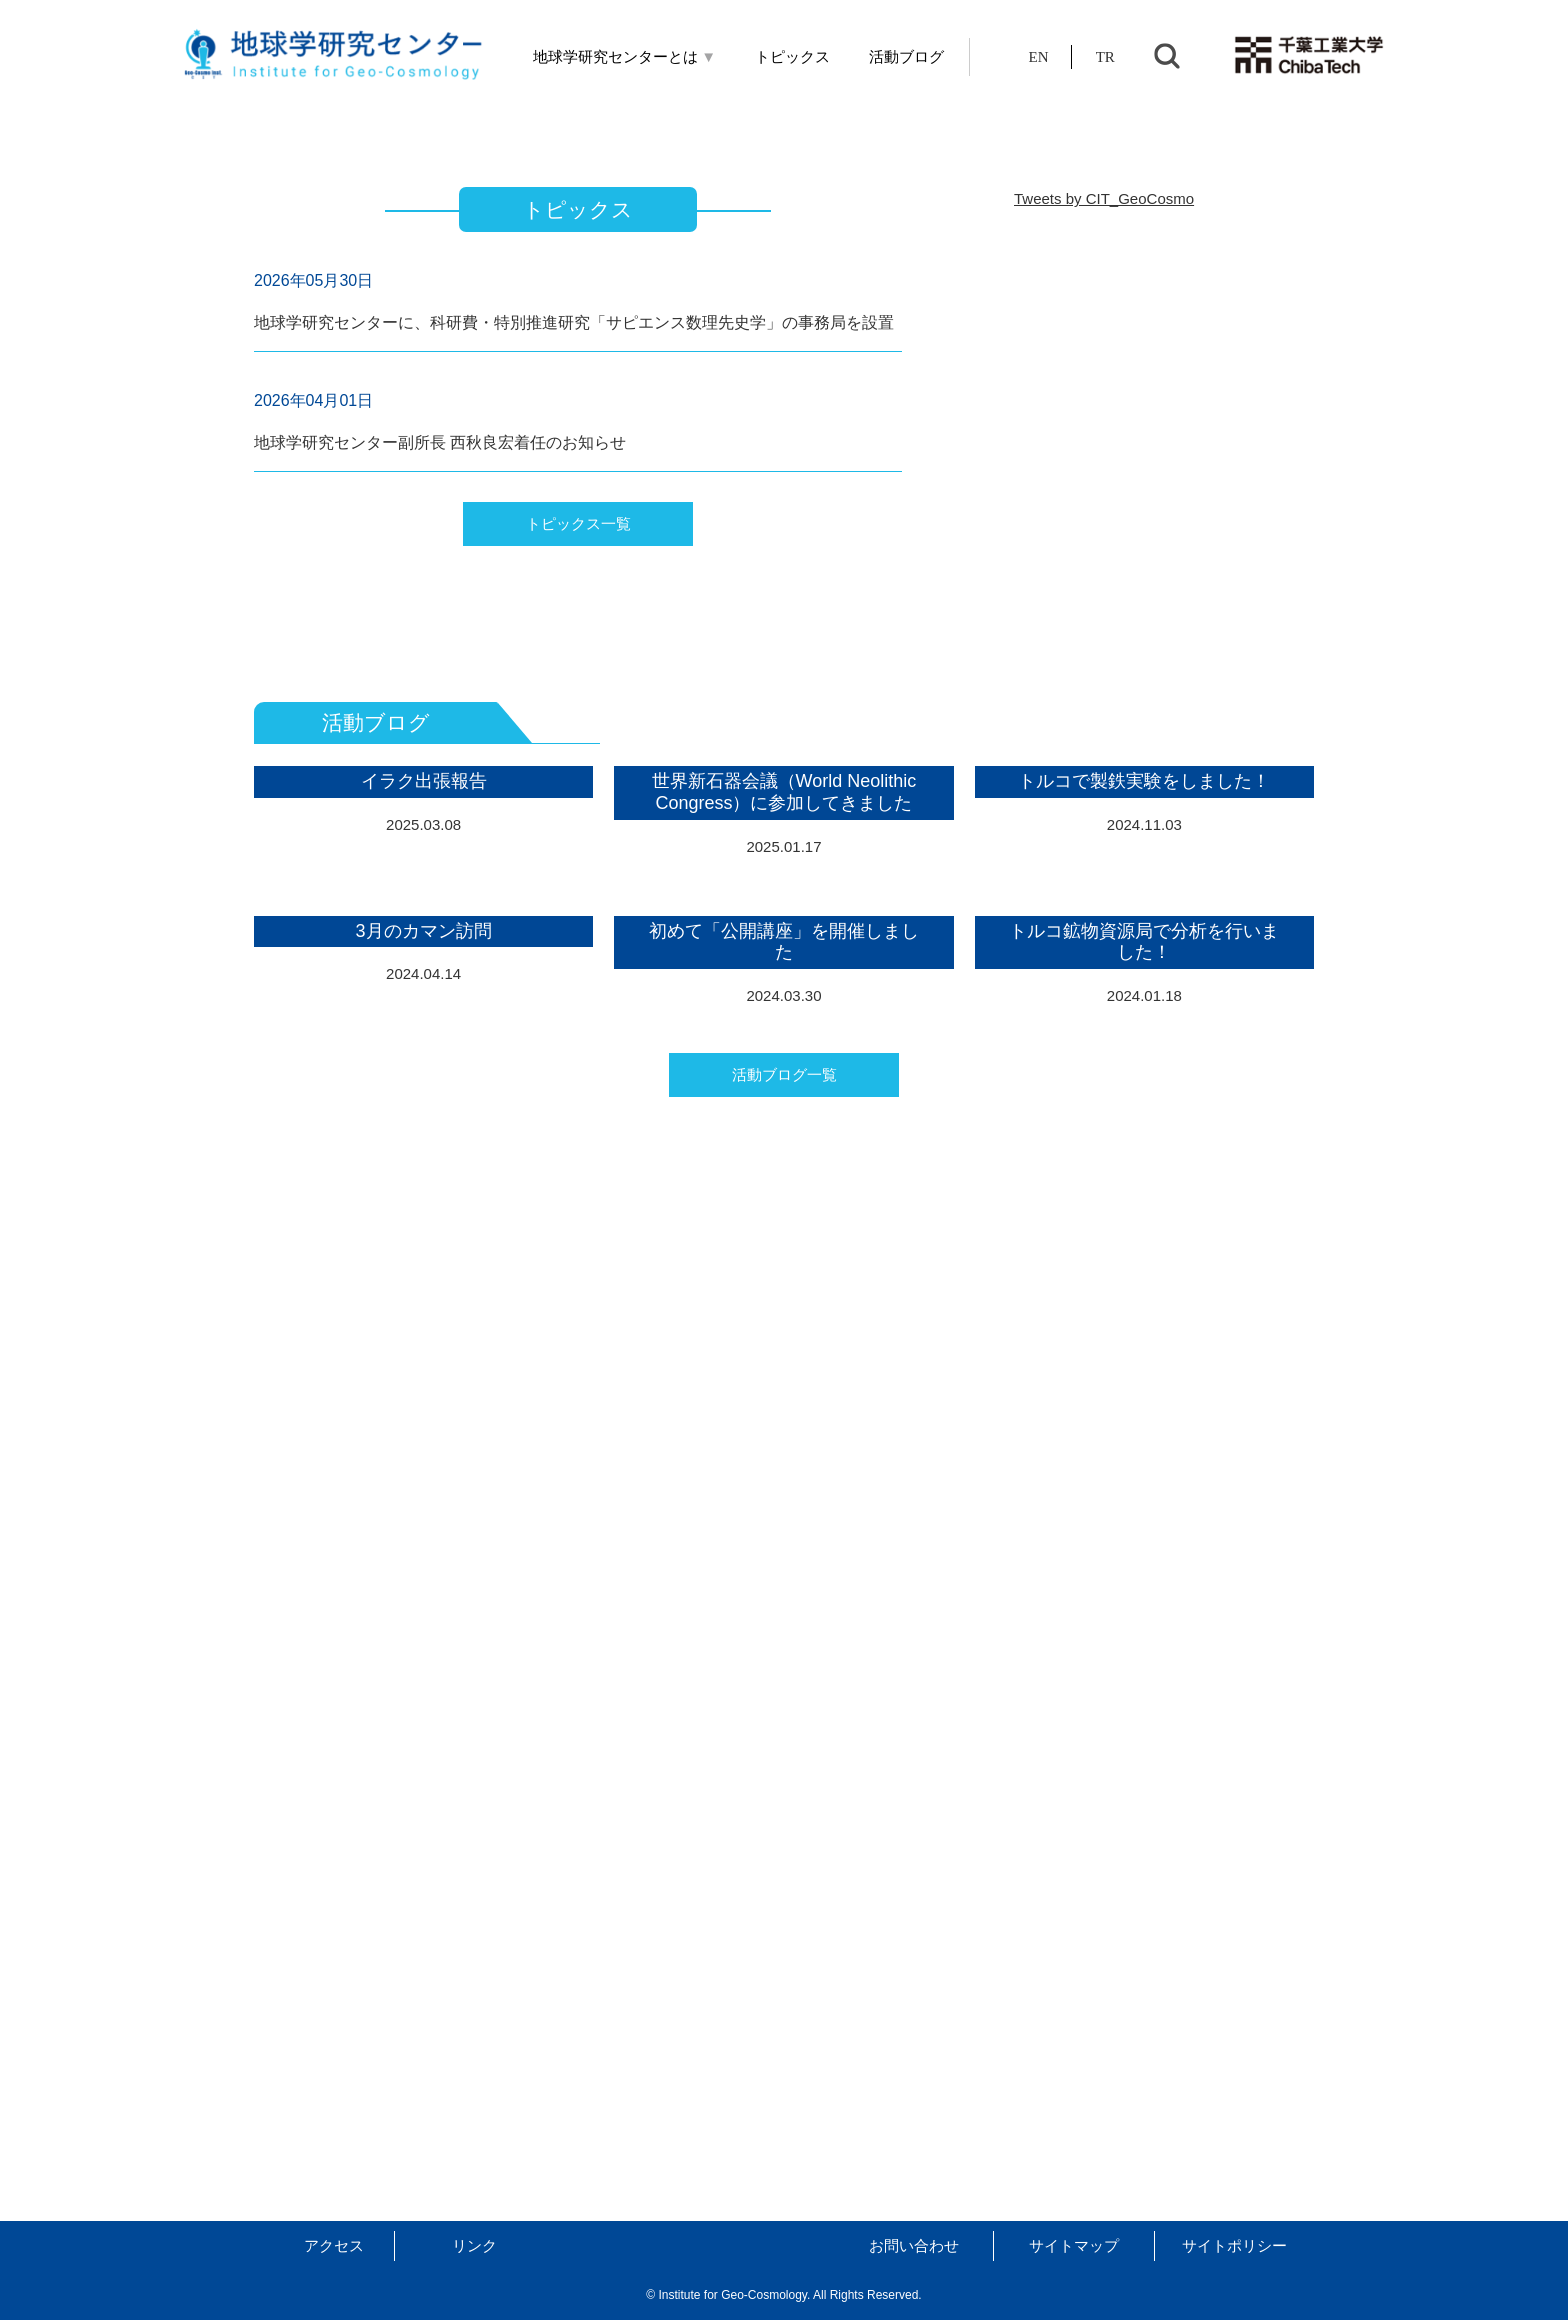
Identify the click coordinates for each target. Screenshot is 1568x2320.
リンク (474, 2245)
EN (1039, 57)
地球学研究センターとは (625, 57)
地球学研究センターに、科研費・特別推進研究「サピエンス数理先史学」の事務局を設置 (574, 742)
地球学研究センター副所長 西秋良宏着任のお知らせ (440, 862)
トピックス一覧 (578, 943)
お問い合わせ (914, 2245)
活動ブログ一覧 (784, 2062)
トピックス (792, 57)
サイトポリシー (1234, 2245)
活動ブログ (906, 57)
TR (1105, 57)
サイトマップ (1074, 2245)
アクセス (334, 2245)
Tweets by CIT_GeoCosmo (1104, 618)
